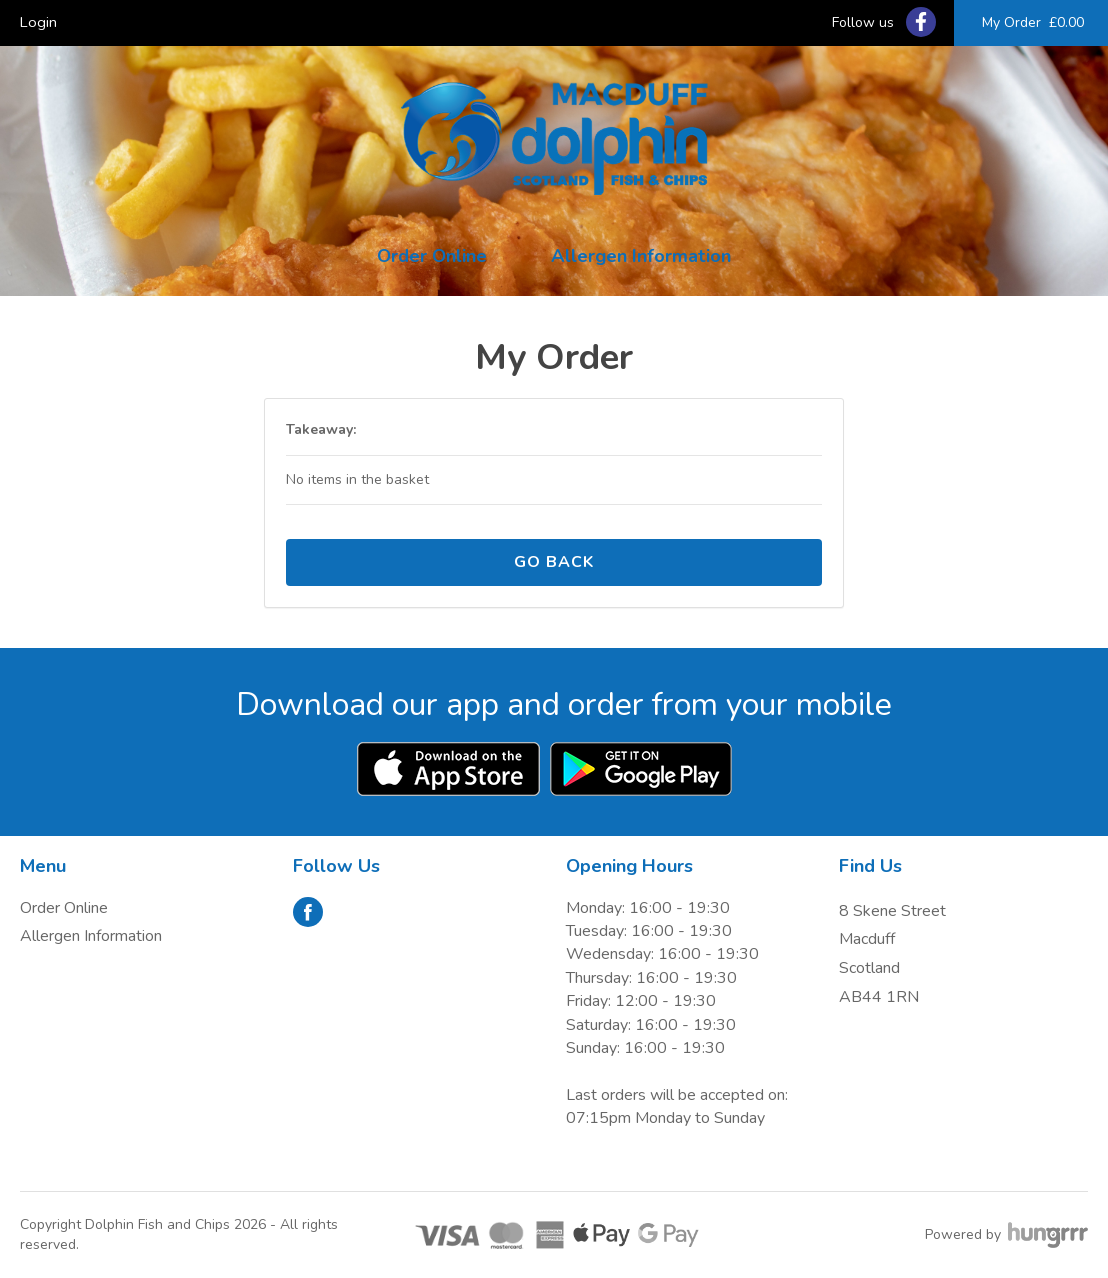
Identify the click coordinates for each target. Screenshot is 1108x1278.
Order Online (432, 256)
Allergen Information (641, 256)
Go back (554, 562)
